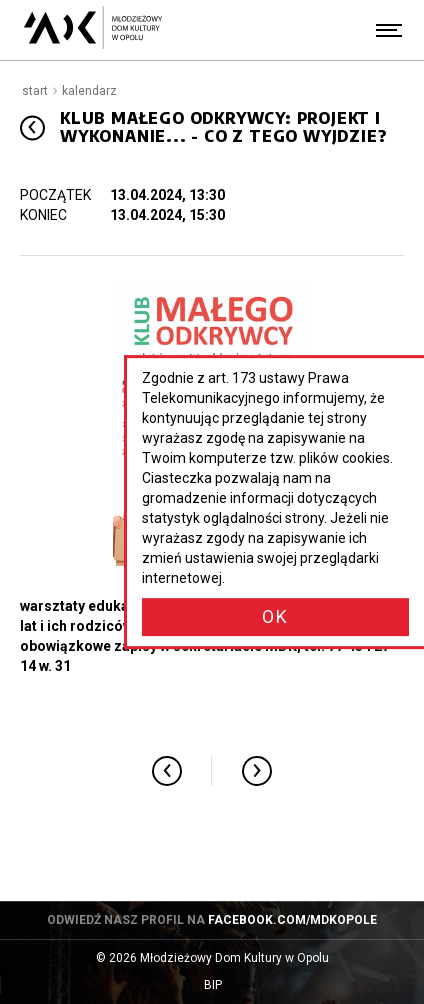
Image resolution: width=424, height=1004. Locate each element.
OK (275, 616)
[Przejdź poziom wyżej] (32, 127)
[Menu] (389, 30)
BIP (232, 985)
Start (35, 91)
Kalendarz (89, 91)
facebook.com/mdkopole (292, 920)
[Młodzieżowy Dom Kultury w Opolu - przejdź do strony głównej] (92, 30)
